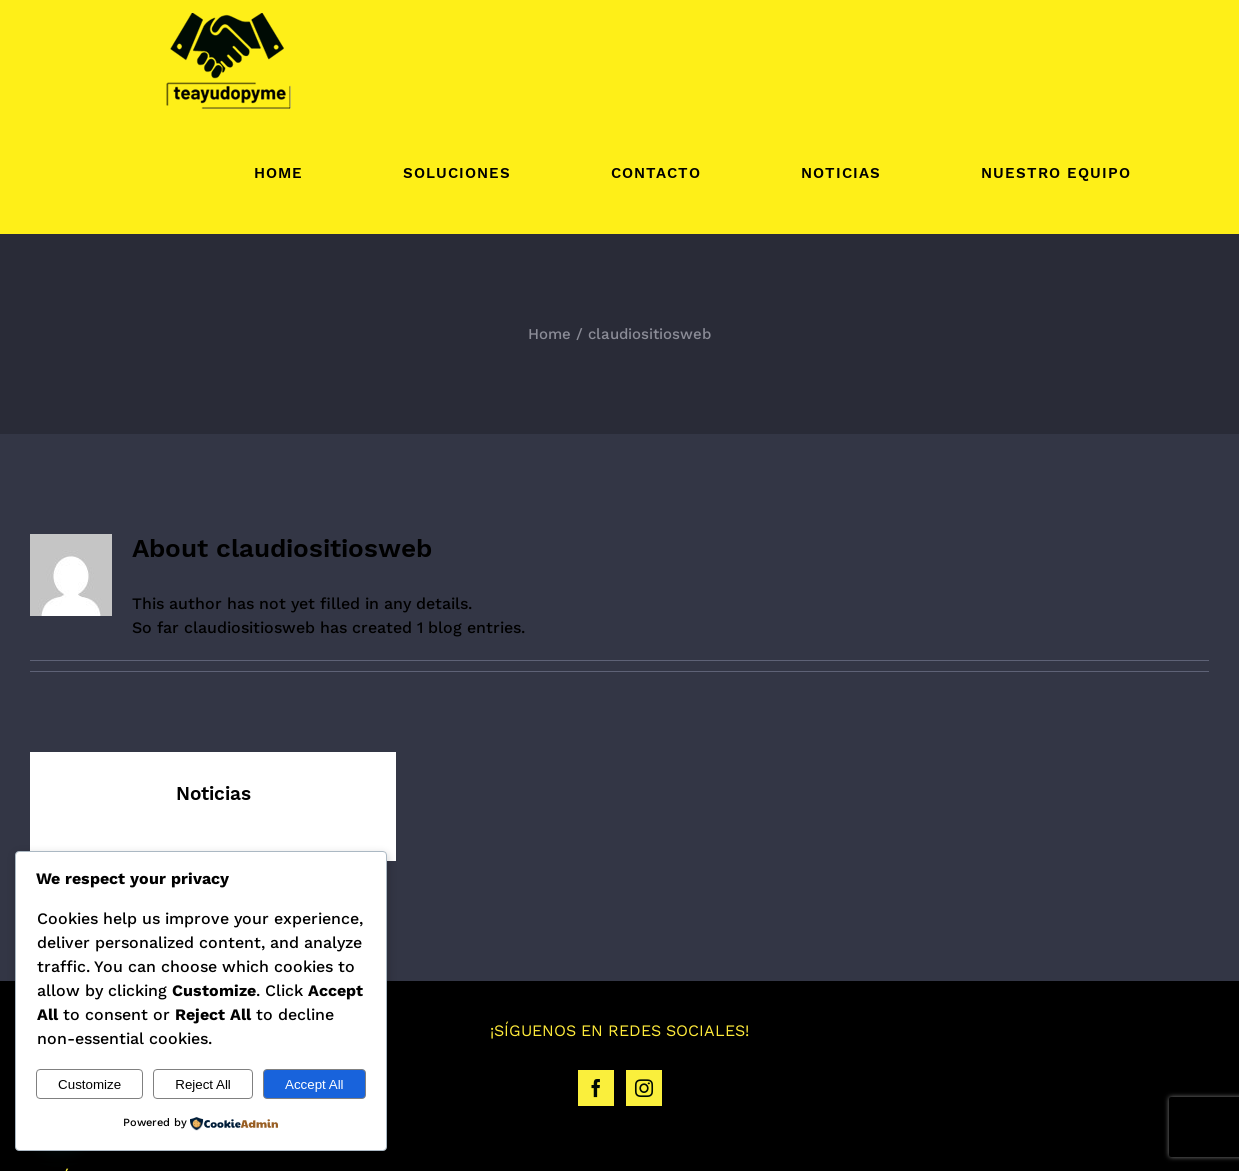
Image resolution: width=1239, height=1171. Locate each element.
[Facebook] (596, 1088)
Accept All (314, 1084)
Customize (89, 1084)
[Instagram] (644, 1088)
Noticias (213, 793)
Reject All (203, 1084)
